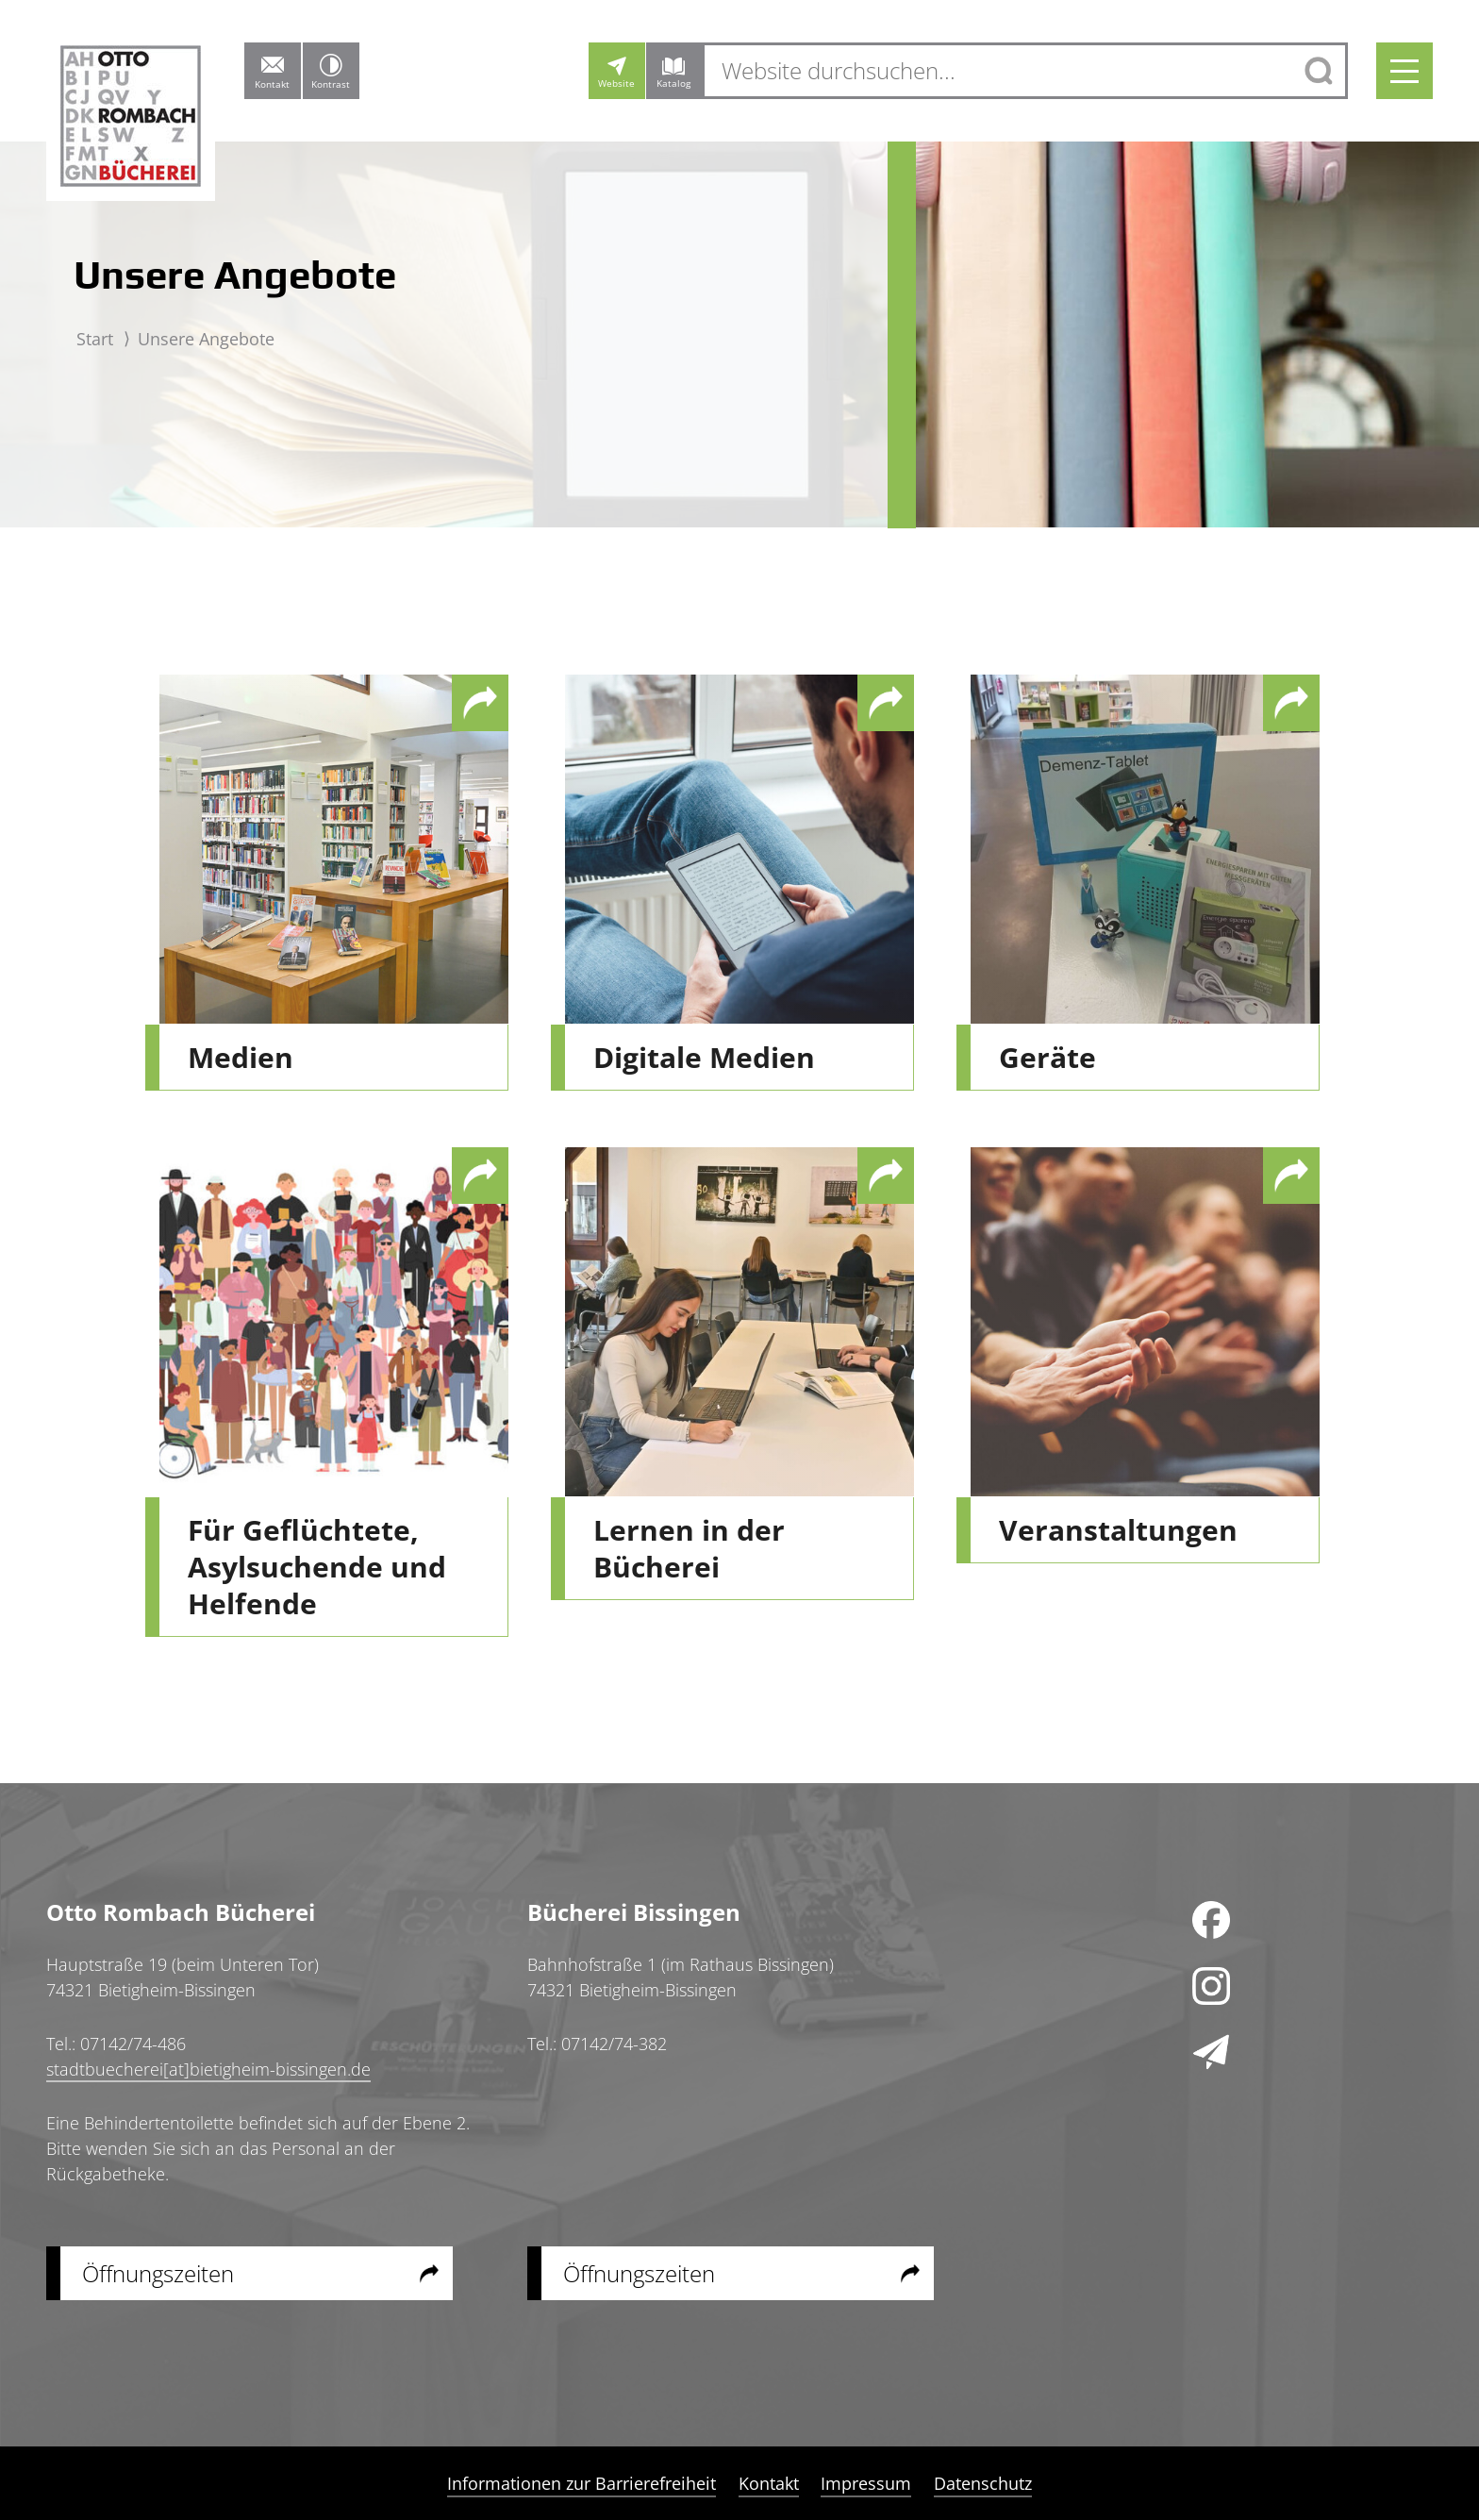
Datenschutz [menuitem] (982, 2483)
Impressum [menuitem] (866, 2483)
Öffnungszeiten (158, 2273)
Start (94, 338)
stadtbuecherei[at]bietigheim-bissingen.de (208, 2069)
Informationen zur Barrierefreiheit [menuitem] (582, 2483)
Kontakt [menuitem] (769, 2483)
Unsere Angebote (206, 338)
